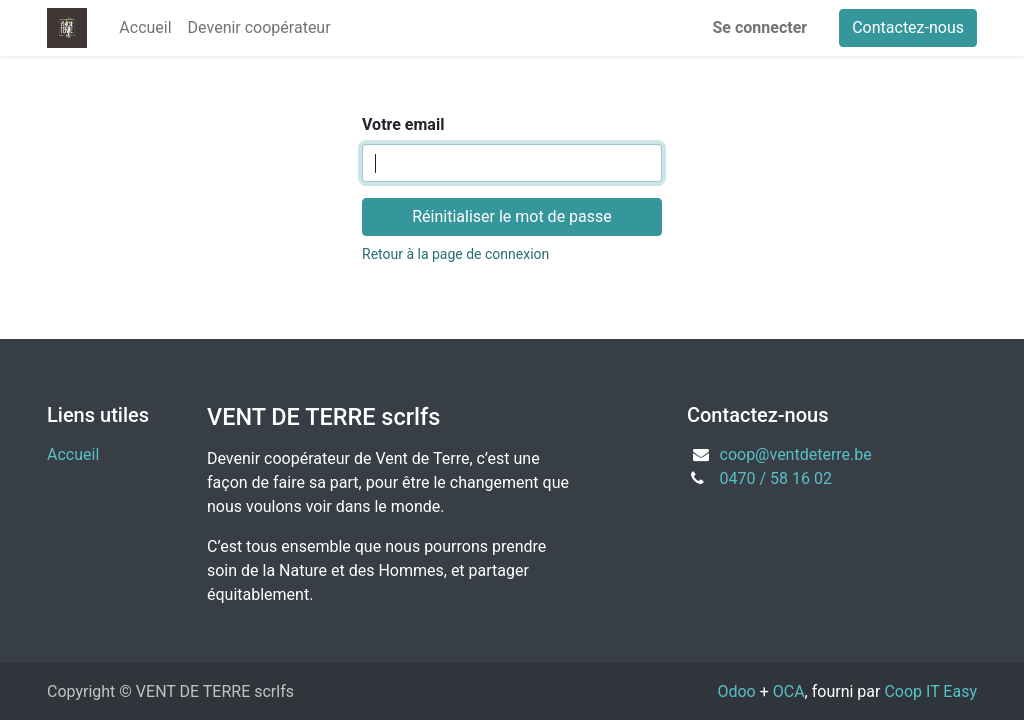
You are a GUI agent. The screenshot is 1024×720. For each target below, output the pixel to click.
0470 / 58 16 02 (776, 478)
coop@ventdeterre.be (796, 454)
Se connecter (760, 27)
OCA (789, 691)
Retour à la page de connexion (455, 254)
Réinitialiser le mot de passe (512, 216)
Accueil (73, 454)
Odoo (736, 691)
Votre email (403, 124)
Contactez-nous (908, 27)
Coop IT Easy (930, 691)
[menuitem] (145, 28)
